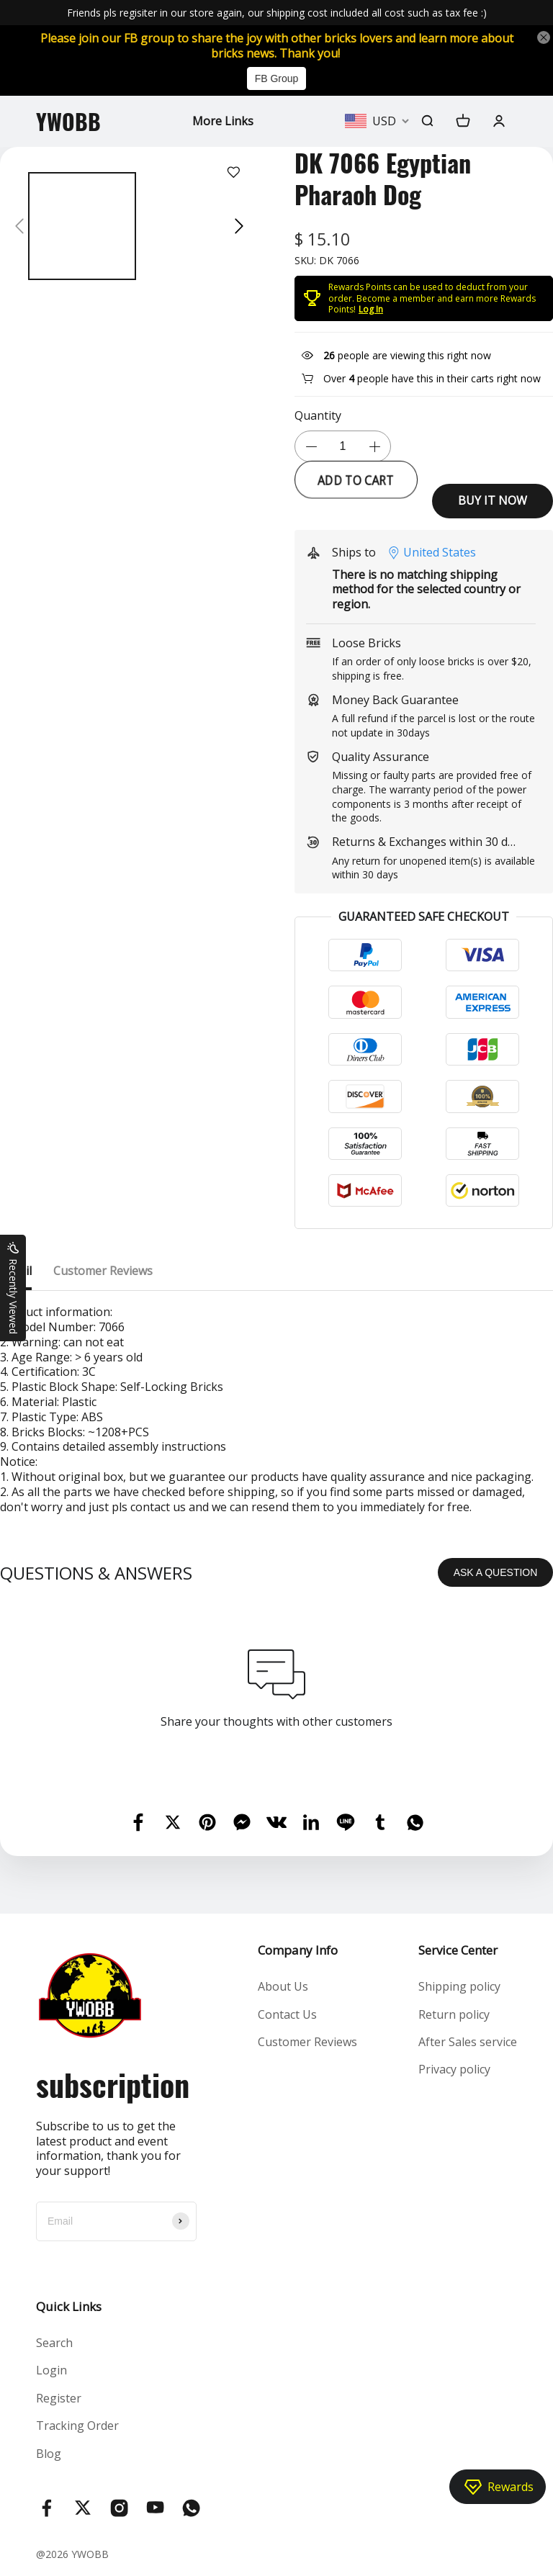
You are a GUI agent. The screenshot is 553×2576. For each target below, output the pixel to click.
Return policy (454, 2014)
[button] (19, 226)
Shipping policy (459, 1986)
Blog (48, 2454)
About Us (283, 1986)
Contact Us (287, 2014)
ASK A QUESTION (496, 1572)
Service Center (458, 1950)
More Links (222, 121)
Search (54, 2343)
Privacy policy (454, 2069)
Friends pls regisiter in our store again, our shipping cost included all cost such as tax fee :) (277, 12)
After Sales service (467, 2042)
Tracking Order (77, 2425)
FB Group (277, 78)
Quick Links (69, 2306)
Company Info (298, 1950)
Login (51, 2370)
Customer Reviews (307, 2042)
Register (58, 2398)
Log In (371, 309)
